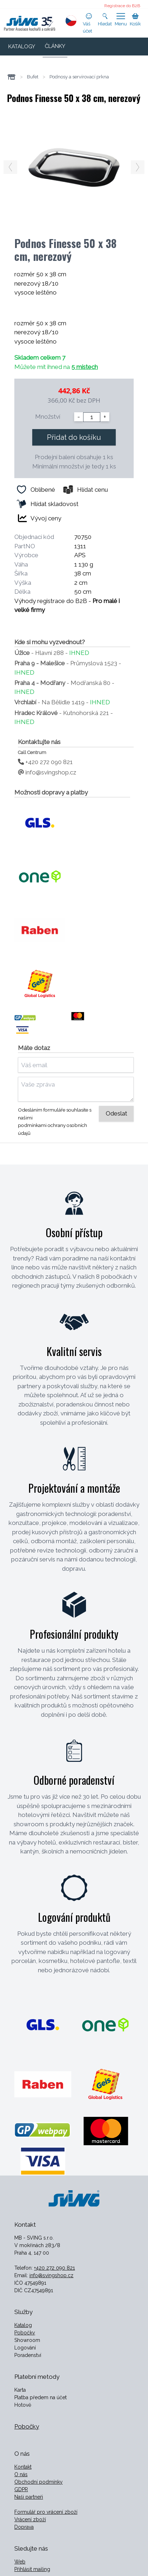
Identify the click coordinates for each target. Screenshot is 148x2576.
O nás (21, 2474)
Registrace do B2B (122, 5)
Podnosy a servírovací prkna (79, 76)
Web (19, 2562)
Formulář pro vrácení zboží (45, 2512)
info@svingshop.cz (47, 772)
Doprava (24, 2527)
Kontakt (23, 2467)
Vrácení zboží (30, 2519)
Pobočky (24, 2333)
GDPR (21, 2489)
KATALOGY (21, 46)
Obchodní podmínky (38, 2482)
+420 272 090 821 (45, 761)
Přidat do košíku (74, 437)
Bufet (32, 76)
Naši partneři (28, 2497)
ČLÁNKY (55, 46)
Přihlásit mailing (32, 2569)
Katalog (23, 2325)
